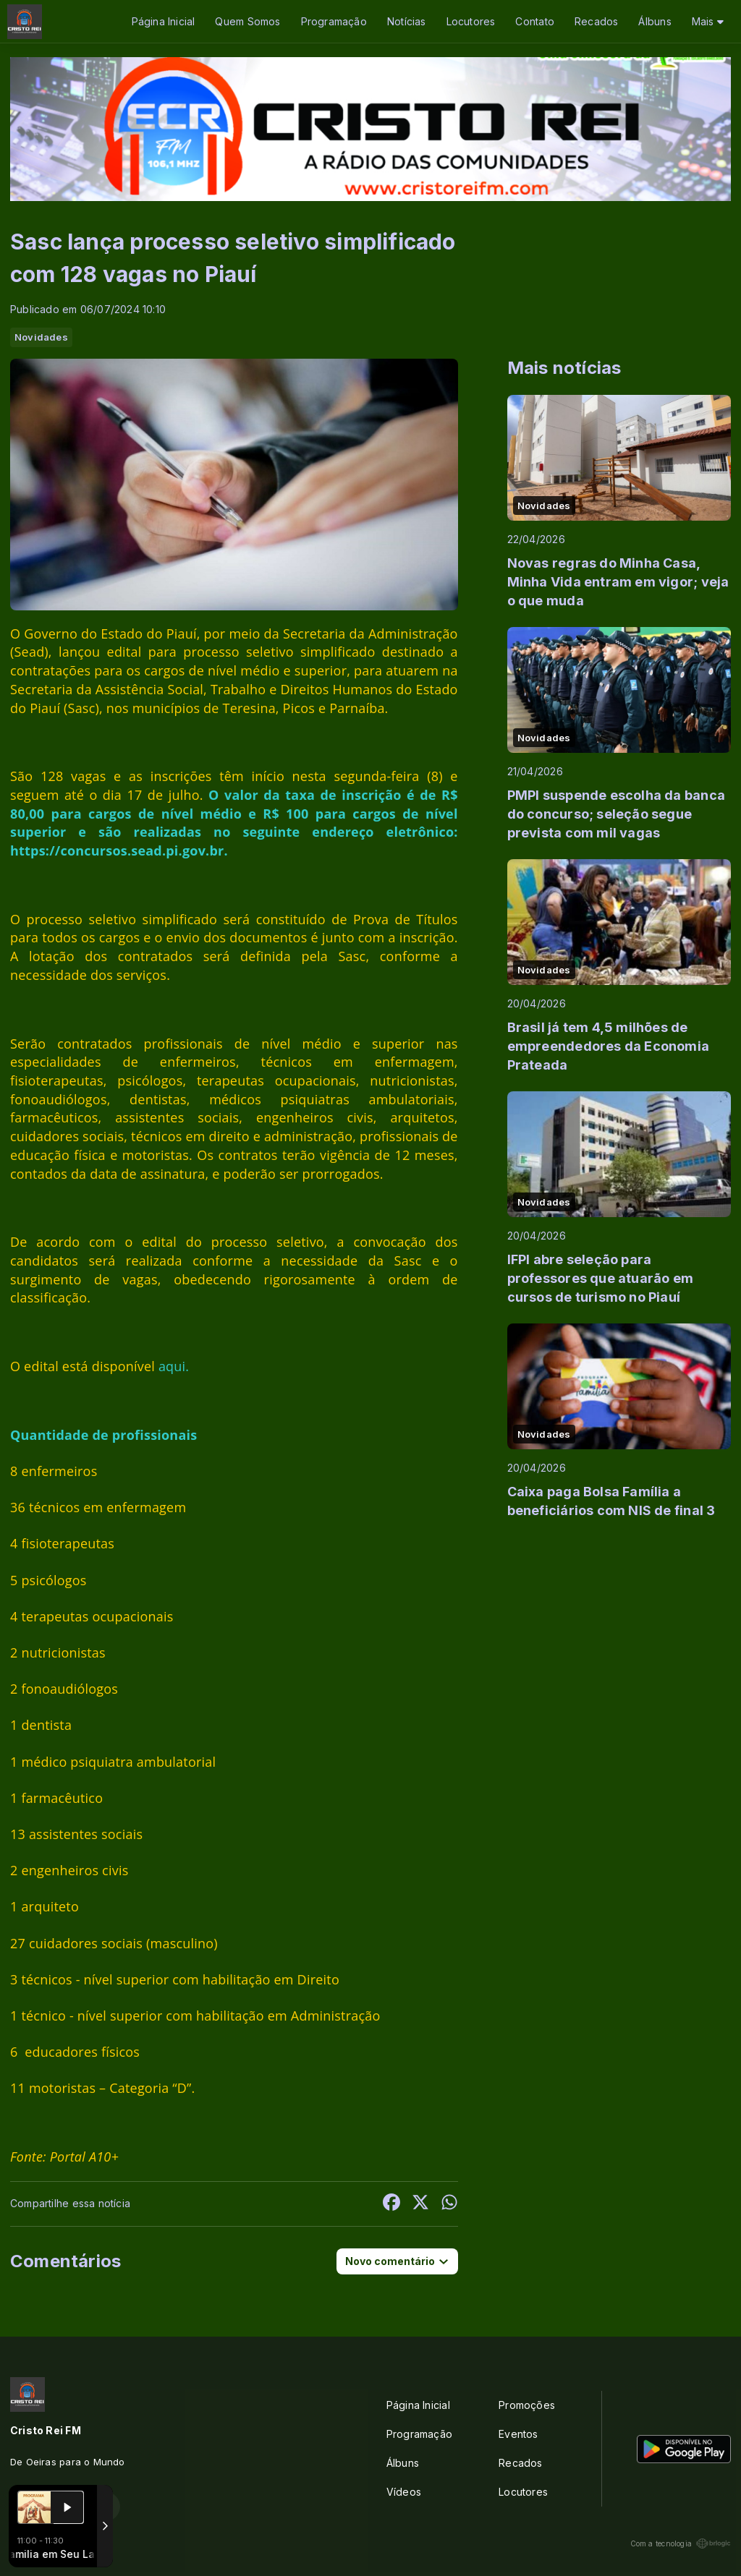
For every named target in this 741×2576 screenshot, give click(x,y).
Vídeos (403, 2492)
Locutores (471, 21)
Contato (534, 21)
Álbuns (654, 21)
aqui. (173, 1366)
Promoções (527, 2405)
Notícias (406, 21)
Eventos (518, 2434)
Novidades (41, 337)
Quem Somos (247, 21)
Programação (334, 21)
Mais (708, 21)
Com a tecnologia (680, 2543)
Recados (596, 21)
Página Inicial (163, 21)
